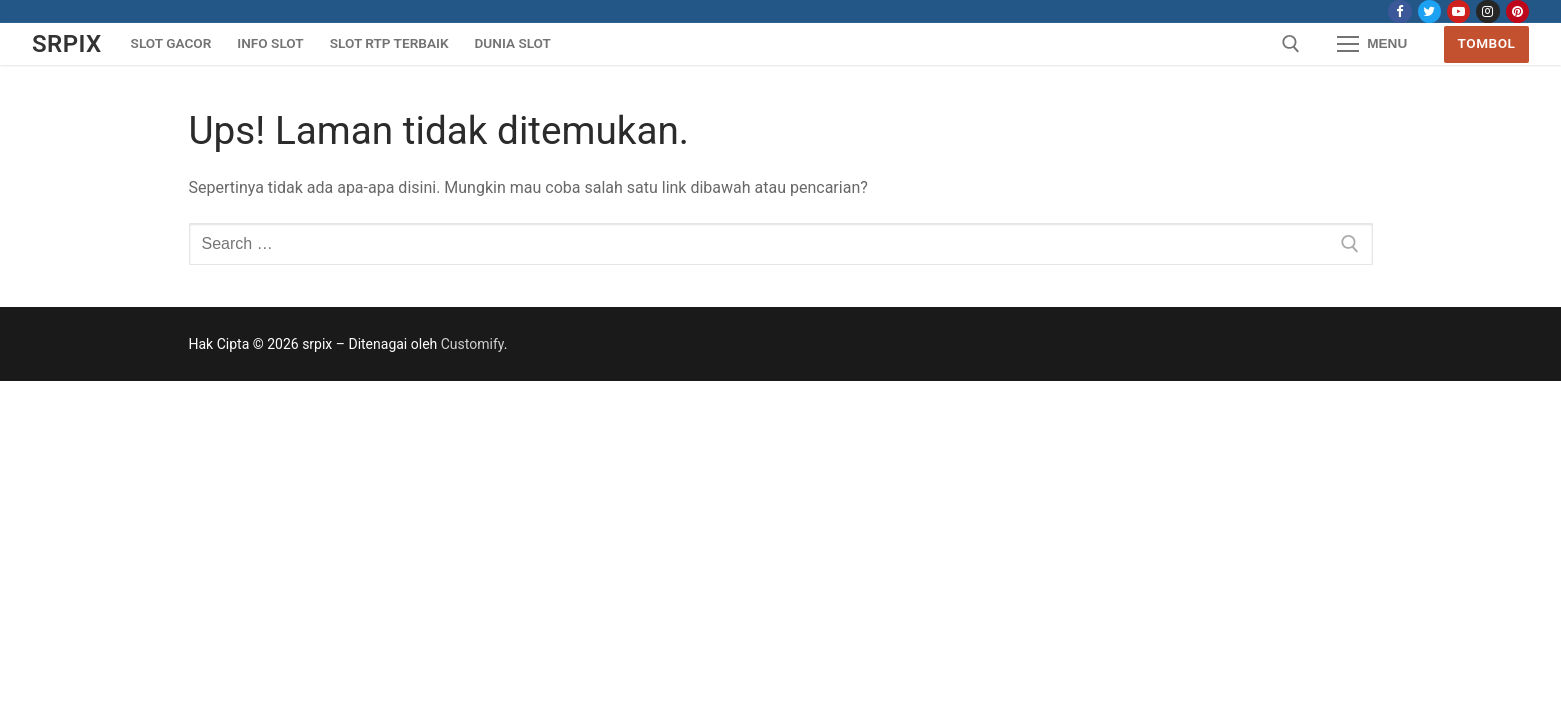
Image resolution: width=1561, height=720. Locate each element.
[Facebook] (1399, 11)
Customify (472, 344)
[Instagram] (1487, 11)
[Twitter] (1429, 11)
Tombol (1487, 43)
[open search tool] (1291, 44)
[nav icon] (1372, 44)
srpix (67, 44)
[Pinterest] (1517, 11)
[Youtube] (1458, 11)
